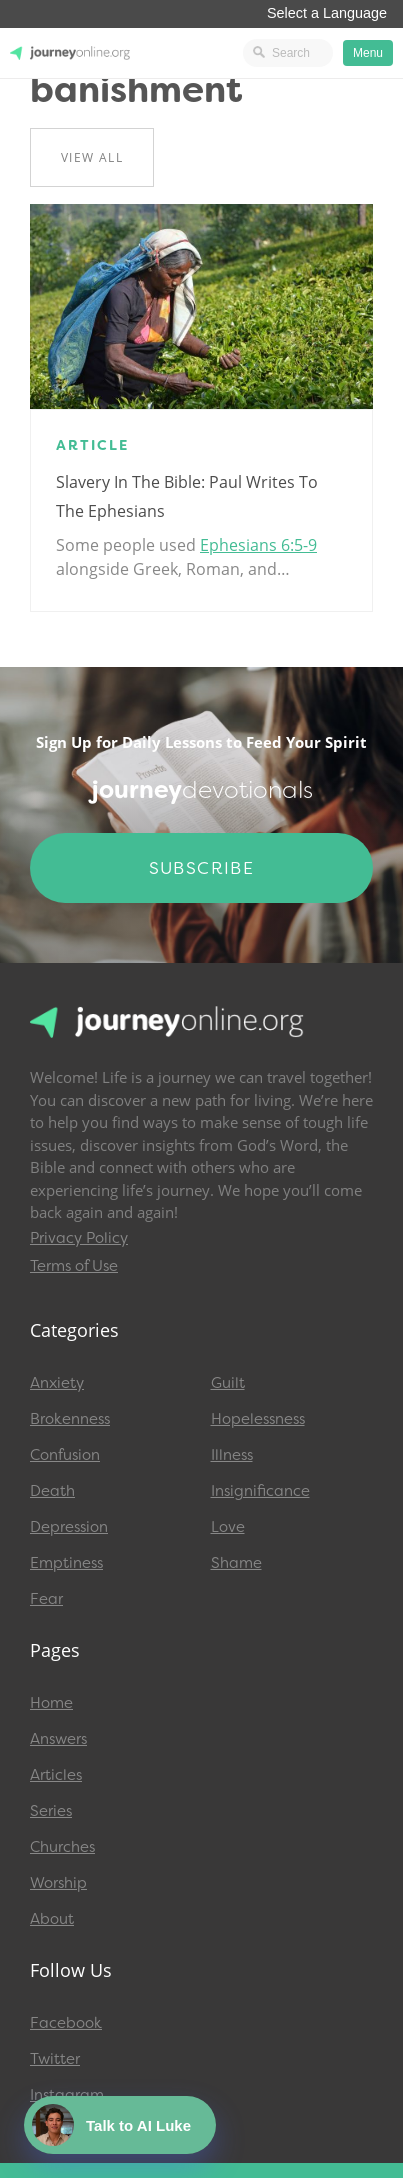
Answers (58, 1739)
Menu (368, 53)
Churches (62, 1847)
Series (51, 1811)
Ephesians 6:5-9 (258, 545)
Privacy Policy (79, 1238)
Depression (69, 1527)
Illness (232, 1455)
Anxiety (57, 1383)
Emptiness (66, 1563)
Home (51, 1703)
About (52, 1919)
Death (52, 1491)
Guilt (228, 1383)
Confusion (65, 1455)
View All (92, 157)
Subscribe (202, 868)
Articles (56, 1775)
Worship (58, 1883)
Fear (46, 1599)
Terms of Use (74, 1266)
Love (228, 1527)
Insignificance (260, 1491)
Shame (236, 1563)
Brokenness (70, 1419)
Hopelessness (258, 1419)
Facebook (66, 2023)
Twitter (55, 2059)
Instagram (67, 2095)
